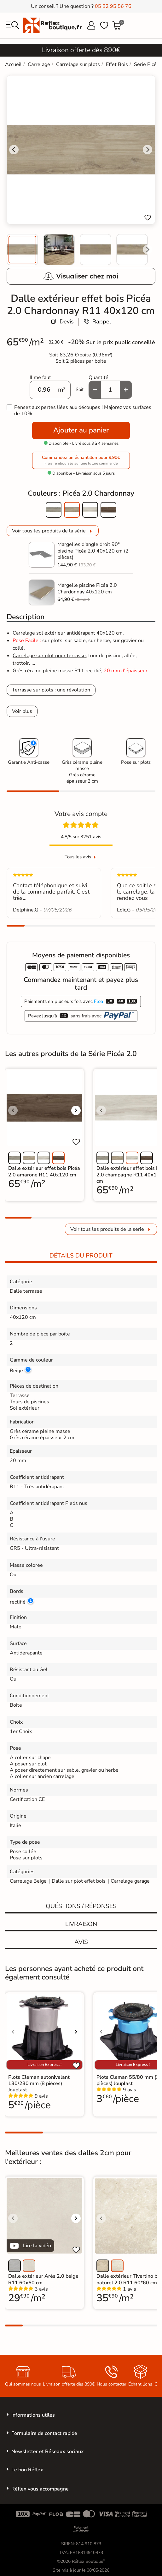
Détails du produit (81, 1256)
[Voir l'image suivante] (76, 1110)
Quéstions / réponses (81, 1906)
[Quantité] (110, 390)
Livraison (81, 1924)
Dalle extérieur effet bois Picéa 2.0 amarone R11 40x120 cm (44, 1171)
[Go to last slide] (14, 149)
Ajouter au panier (81, 430)
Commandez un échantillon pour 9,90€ (81, 460)
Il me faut (40, 377)
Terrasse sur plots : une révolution (51, 689)
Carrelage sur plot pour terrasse (49, 655)
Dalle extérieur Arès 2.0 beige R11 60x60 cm (43, 2279)
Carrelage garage (130, 1881)
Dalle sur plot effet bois (79, 1881)
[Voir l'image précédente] (13, 1110)
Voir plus (22, 711)
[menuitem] (22, 249)
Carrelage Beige (28, 1881)
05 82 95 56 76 (113, 6)
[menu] (12, 25)
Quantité (98, 377)
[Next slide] (147, 249)
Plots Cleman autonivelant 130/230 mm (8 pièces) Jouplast (39, 2083)
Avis (81, 1942)
